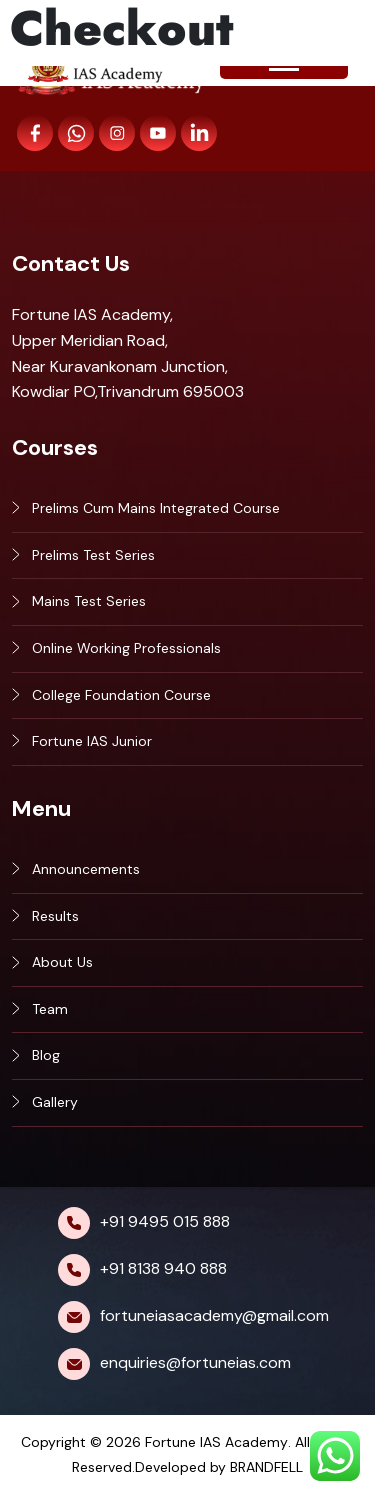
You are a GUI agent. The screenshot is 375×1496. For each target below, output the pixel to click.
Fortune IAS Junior (92, 741)
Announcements (86, 869)
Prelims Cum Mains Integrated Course (156, 508)
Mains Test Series (89, 601)
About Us (62, 962)
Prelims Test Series (93, 555)
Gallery (55, 1102)
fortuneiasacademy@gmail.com (214, 1315)
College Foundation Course (121, 695)
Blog (46, 1055)
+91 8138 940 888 (163, 1268)
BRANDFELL (266, 1467)
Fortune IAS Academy (216, 1442)
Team (50, 1009)
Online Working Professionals (126, 648)
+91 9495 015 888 (165, 1221)
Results (55, 916)
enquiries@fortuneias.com (195, 1362)
